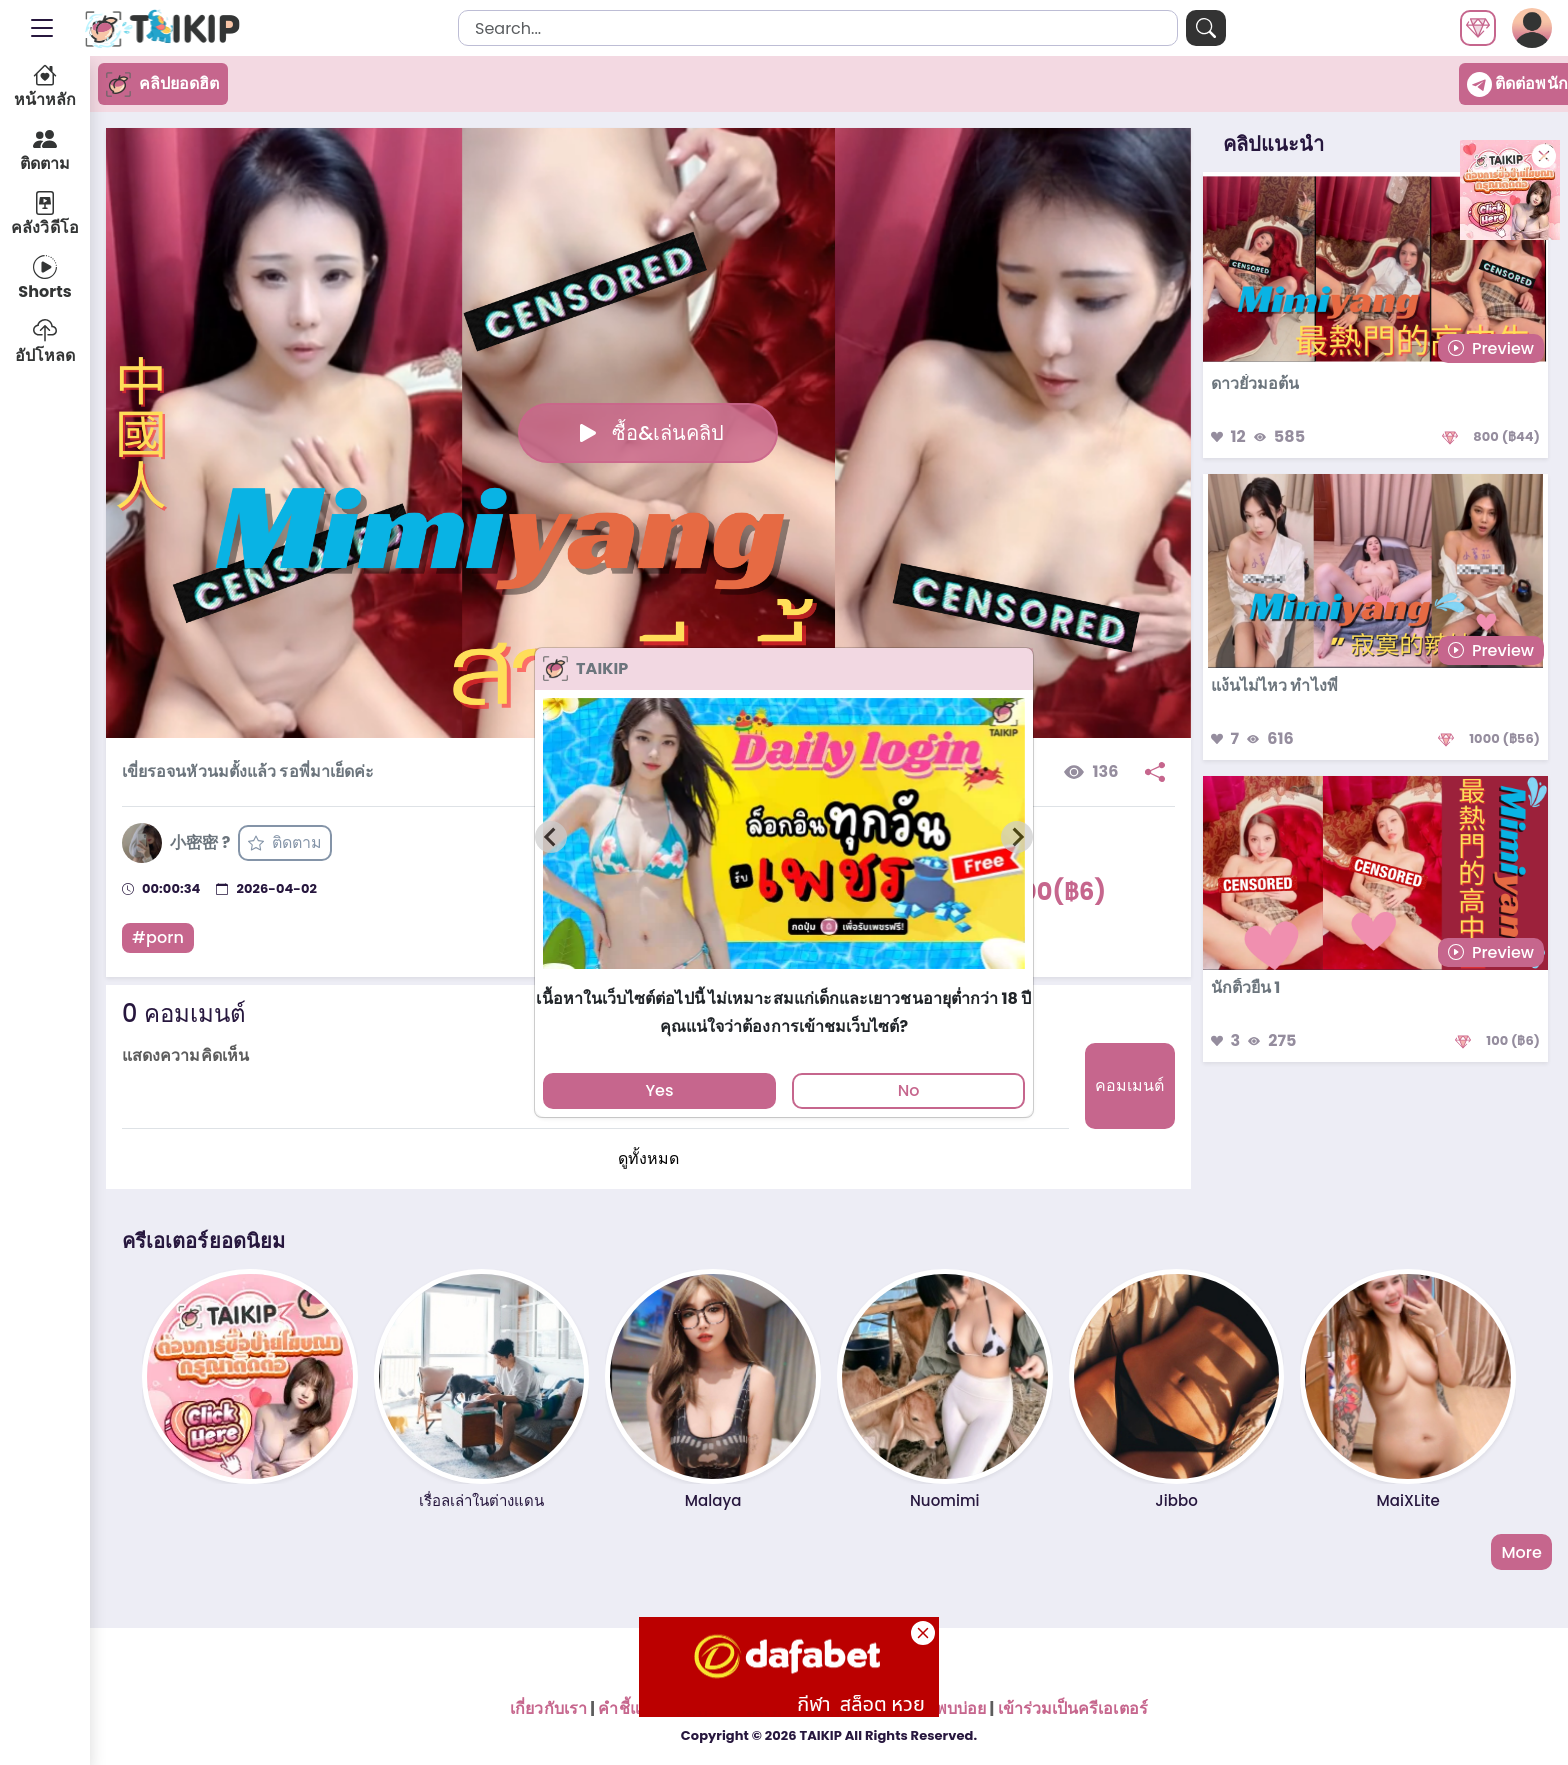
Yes (659, 1090)
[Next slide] (1017, 837)
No (909, 1090)
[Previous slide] (551, 837)
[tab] (783, 977)
